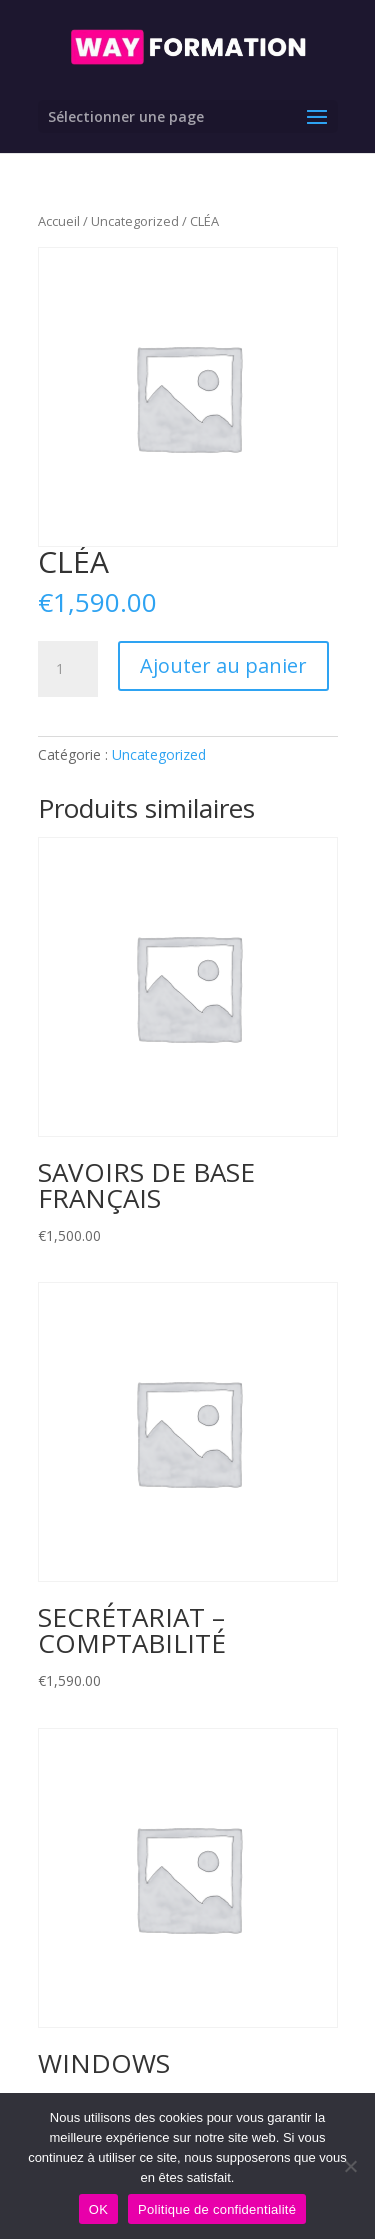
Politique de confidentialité (217, 2209)
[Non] (350, 2166)
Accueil (59, 221)
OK (98, 2209)
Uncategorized (135, 221)
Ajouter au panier (223, 665)
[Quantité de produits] (68, 669)
